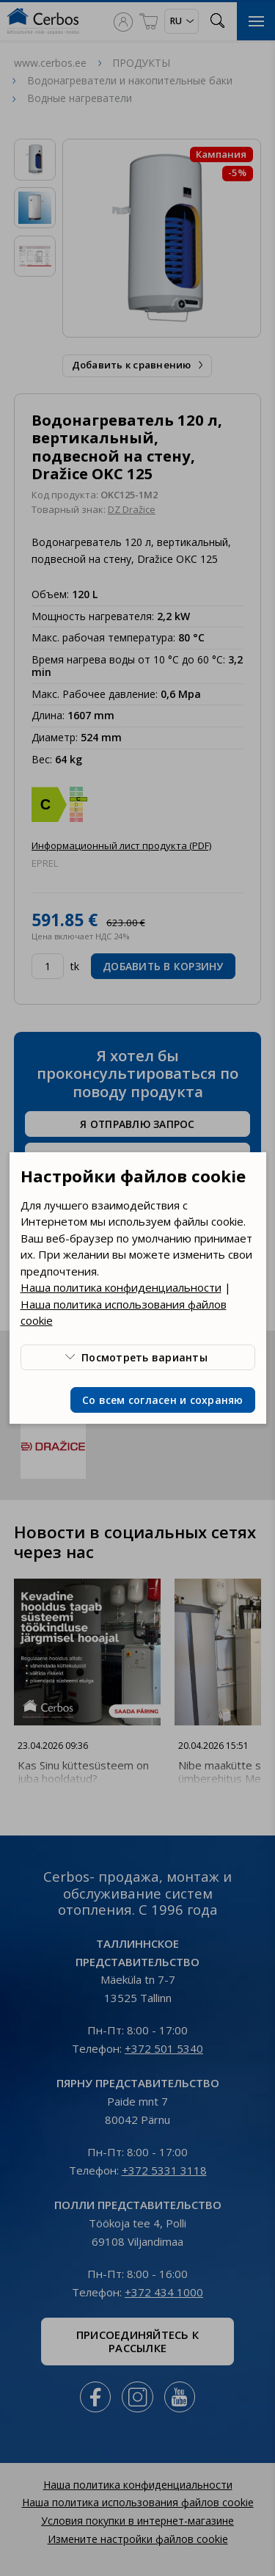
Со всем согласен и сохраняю (162, 1400)
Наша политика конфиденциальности (121, 1287)
